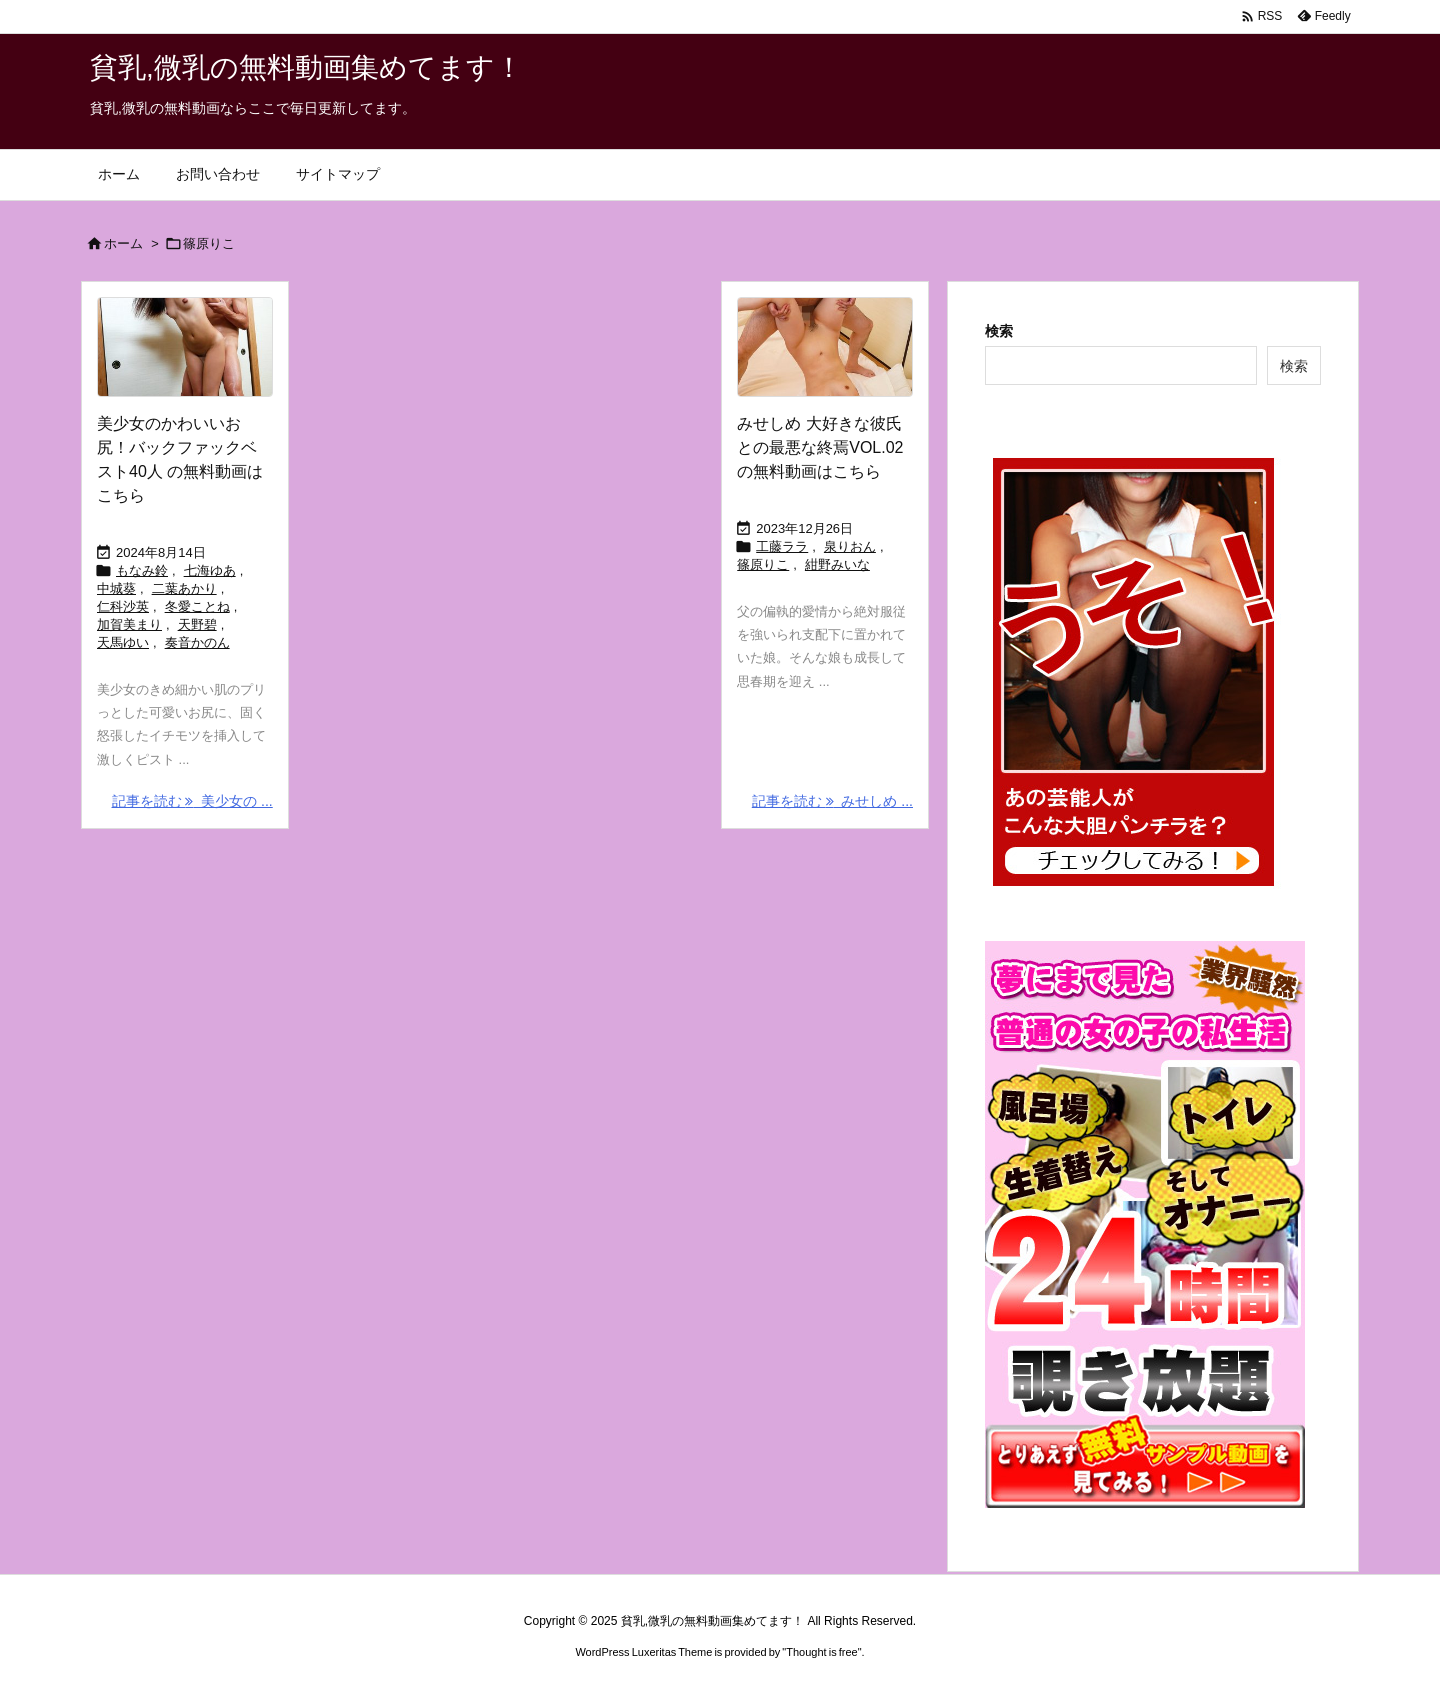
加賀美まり (129, 624)
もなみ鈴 (142, 570)
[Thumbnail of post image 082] (185, 347)
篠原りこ (763, 564)
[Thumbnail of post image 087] (825, 347)
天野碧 (197, 624)
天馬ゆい (123, 642)
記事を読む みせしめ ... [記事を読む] (832, 801)
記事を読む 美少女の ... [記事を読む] (192, 801)
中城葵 (116, 588)
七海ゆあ (210, 570)
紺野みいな (837, 564)
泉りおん (850, 546)
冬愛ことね (197, 606)
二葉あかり (184, 588)
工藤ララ (782, 546)
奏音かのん (197, 642)
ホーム (123, 243)
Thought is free (821, 1652)
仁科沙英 (123, 606)
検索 (999, 331)
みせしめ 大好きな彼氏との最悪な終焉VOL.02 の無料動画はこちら (820, 447)
